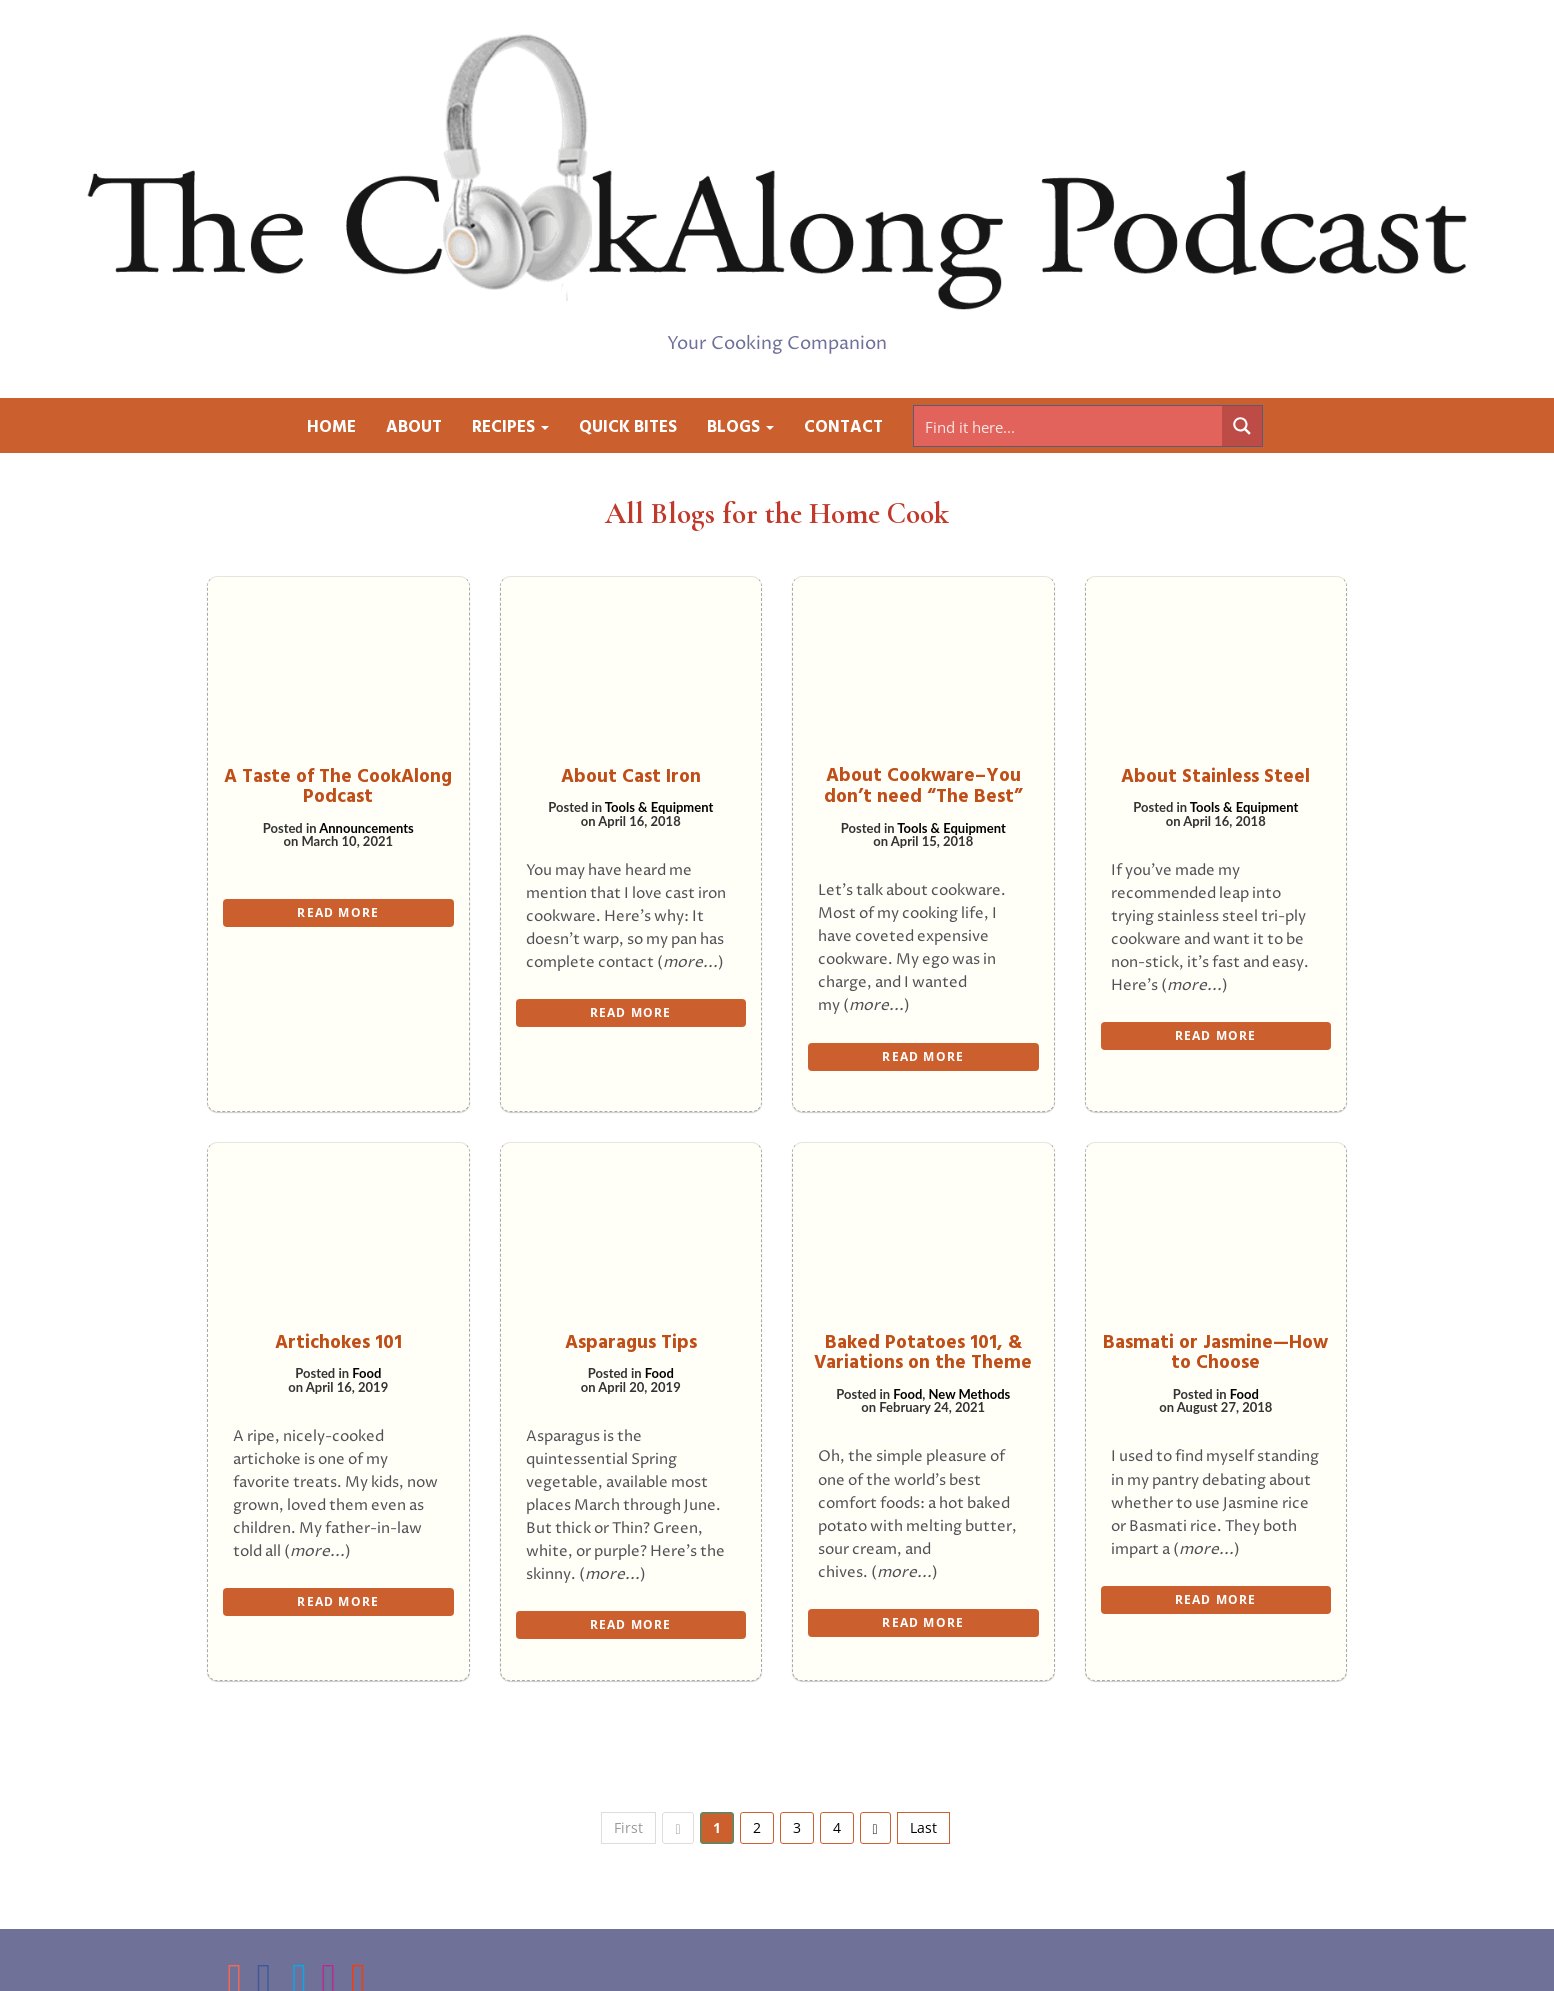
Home (331, 427)
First (628, 1827)
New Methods (970, 1394)
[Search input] (1069, 426)
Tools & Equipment (659, 807)
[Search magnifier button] (1242, 426)
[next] (875, 1828)
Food (366, 1373)
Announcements (366, 828)
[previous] (677, 1828)
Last (923, 1827)
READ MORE (338, 912)
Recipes (510, 427)
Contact (843, 427)
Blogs (740, 427)
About (414, 427)
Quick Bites (628, 427)
